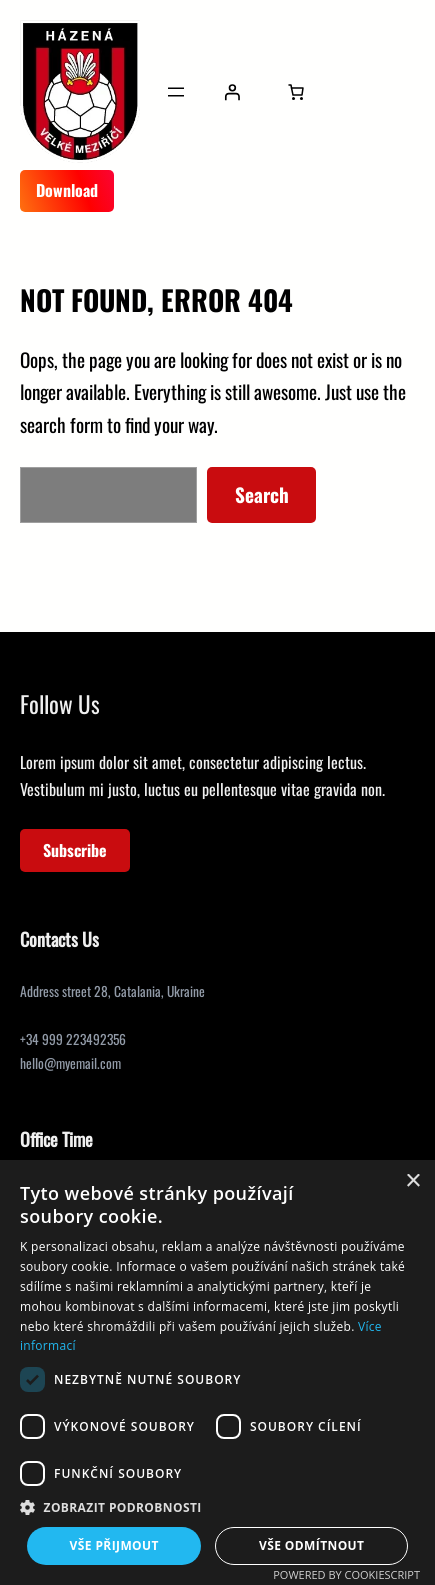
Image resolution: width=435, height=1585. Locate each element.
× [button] (412, 1181)
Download (67, 190)
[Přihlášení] (232, 92)
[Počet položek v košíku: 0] (296, 92)
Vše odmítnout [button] (311, 1545)
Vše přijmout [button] (114, 1545)
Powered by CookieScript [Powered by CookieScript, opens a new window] (346, 1574)
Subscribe (75, 850)
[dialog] (217, 1372)
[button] (217, 1507)
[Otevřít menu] (176, 92)
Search (262, 494)
